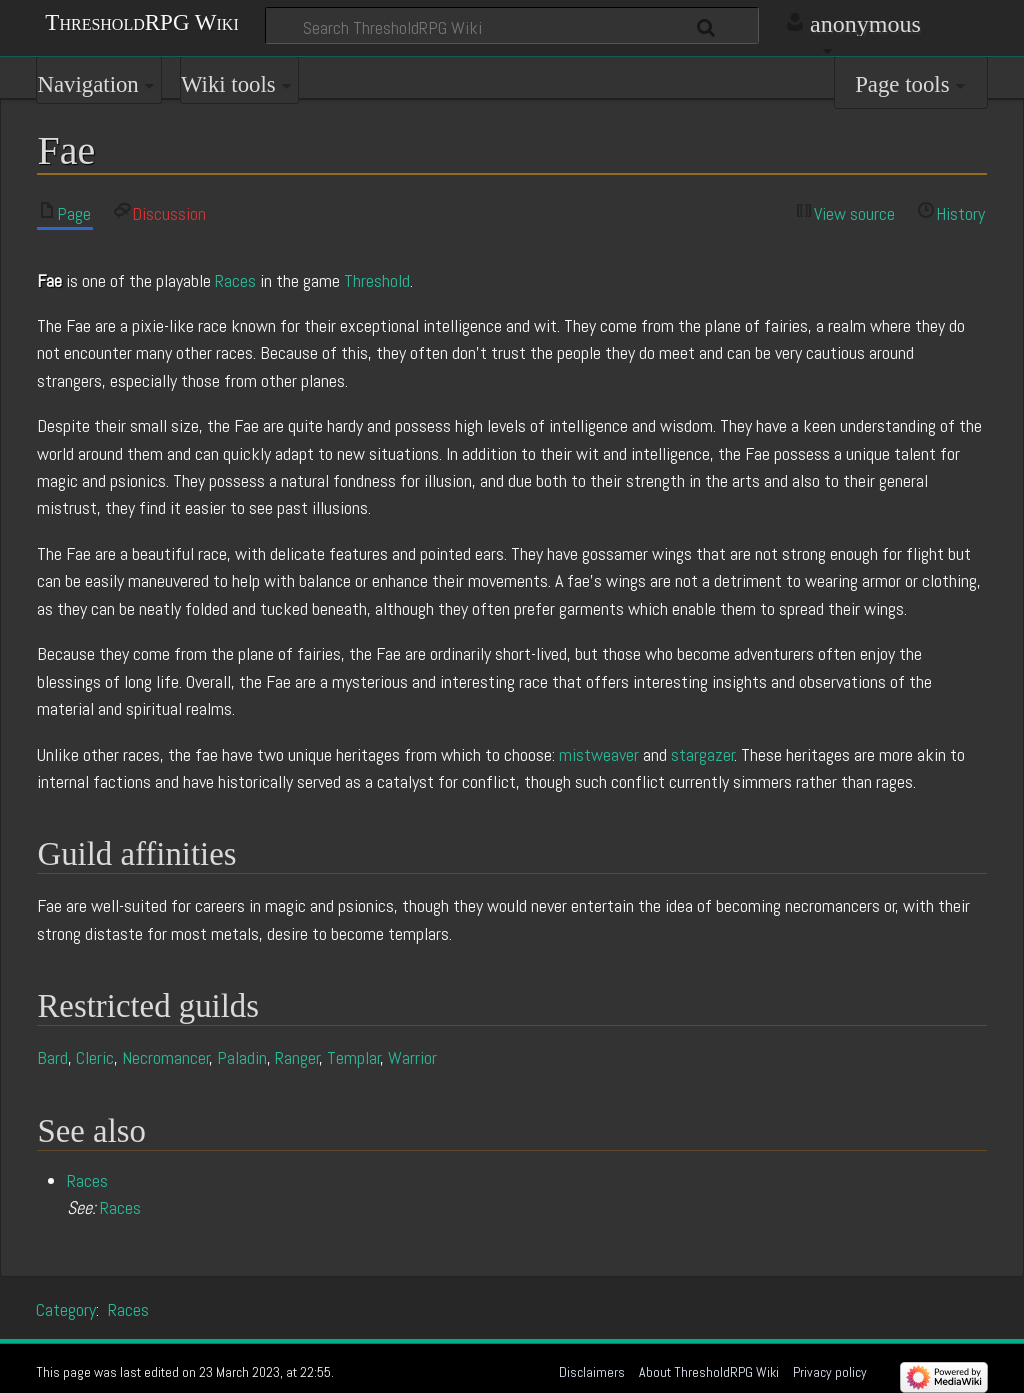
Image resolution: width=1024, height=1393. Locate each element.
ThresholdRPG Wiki (141, 21)
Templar (354, 1057)
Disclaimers (592, 1372)
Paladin (242, 1057)
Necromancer (166, 1057)
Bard (52, 1057)
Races (235, 280)
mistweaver (599, 754)
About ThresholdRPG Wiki (709, 1372)
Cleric (95, 1057)
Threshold (377, 280)
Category (66, 1309)
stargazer (703, 754)
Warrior (412, 1057)
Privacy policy (830, 1372)
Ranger (297, 1057)
